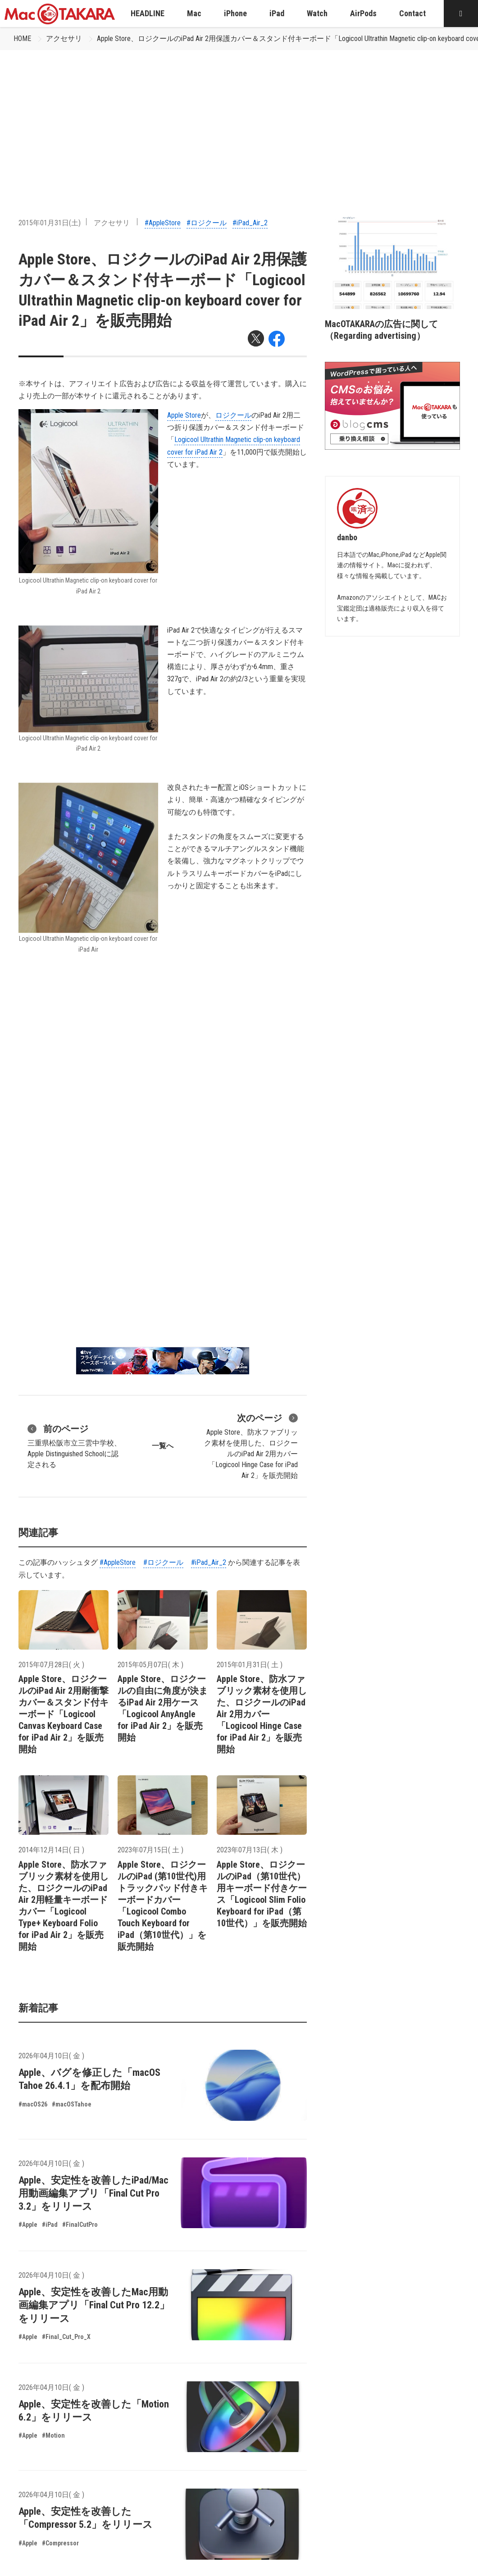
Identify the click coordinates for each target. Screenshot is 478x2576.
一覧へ (162, 1445)
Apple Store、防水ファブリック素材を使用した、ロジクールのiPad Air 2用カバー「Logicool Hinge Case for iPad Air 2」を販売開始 (251, 1445)
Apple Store (184, 415)
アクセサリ (64, 38)
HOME (22, 38)
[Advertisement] (239, 118)
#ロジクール (207, 223)
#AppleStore (163, 223)
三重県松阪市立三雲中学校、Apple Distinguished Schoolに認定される (74, 1445)
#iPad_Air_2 (250, 223)
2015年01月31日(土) (49, 223)
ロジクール (233, 415)
